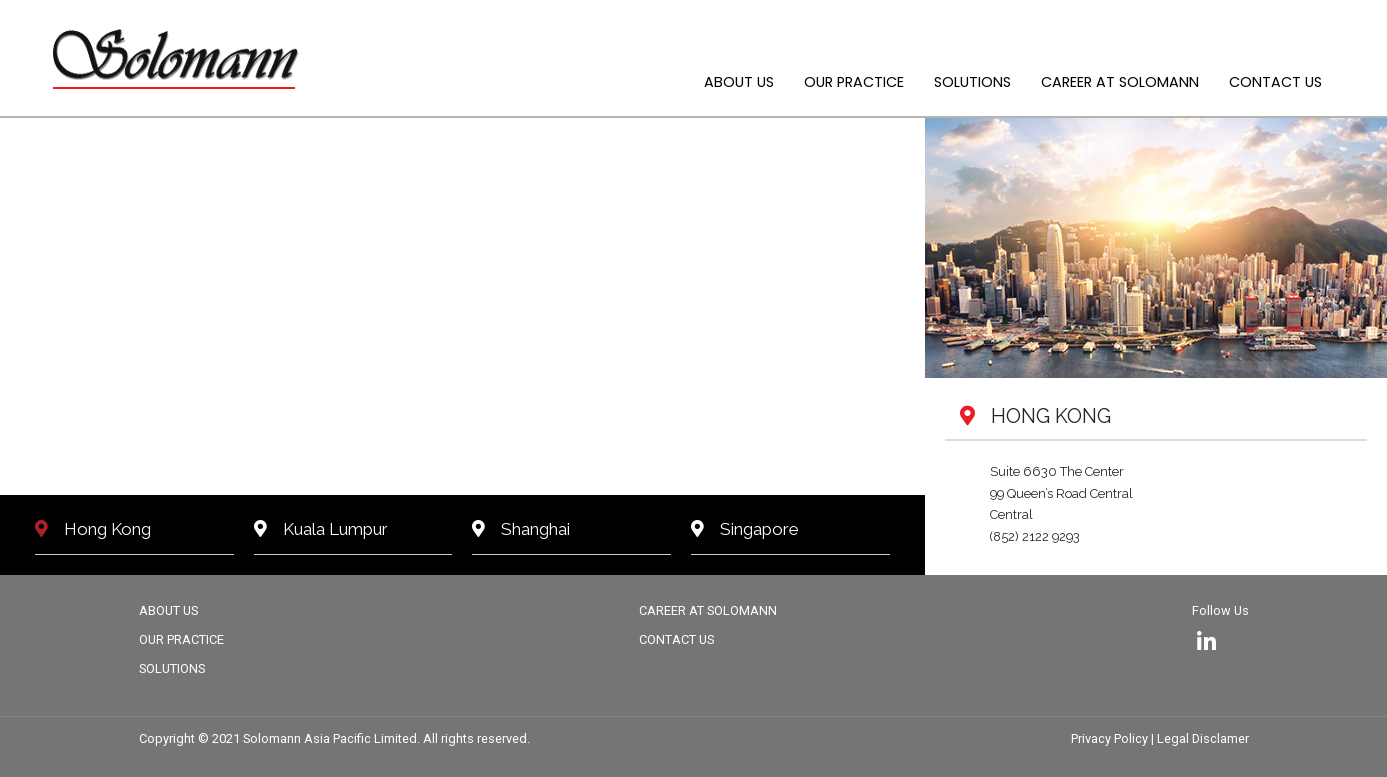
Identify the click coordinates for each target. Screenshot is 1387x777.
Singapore (745, 529)
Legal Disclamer (1203, 738)
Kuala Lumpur (321, 529)
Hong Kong (93, 529)
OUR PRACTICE (854, 82)
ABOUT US (739, 82)
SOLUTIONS (972, 82)
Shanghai (521, 529)
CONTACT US (1275, 82)
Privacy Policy (1111, 738)
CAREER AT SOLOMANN (1120, 82)
